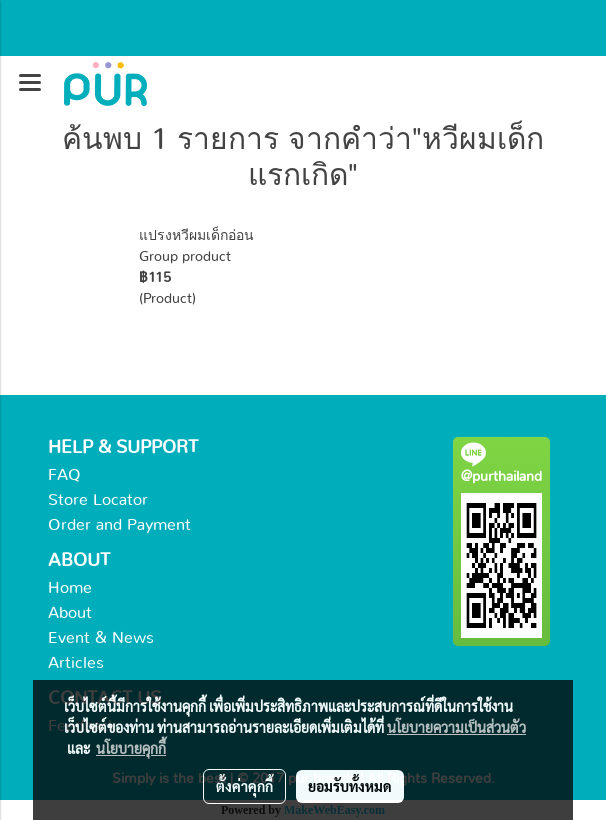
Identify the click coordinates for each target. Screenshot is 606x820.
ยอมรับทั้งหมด (350, 786)
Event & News (101, 638)
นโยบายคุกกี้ (131, 748)
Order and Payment (119, 525)
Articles (76, 663)
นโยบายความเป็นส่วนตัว (456, 727)
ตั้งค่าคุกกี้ (244, 786)
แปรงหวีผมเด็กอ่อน (196, 236)
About (70, 613)
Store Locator (98, 500)
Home (70, 588)
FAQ (64, 475)
